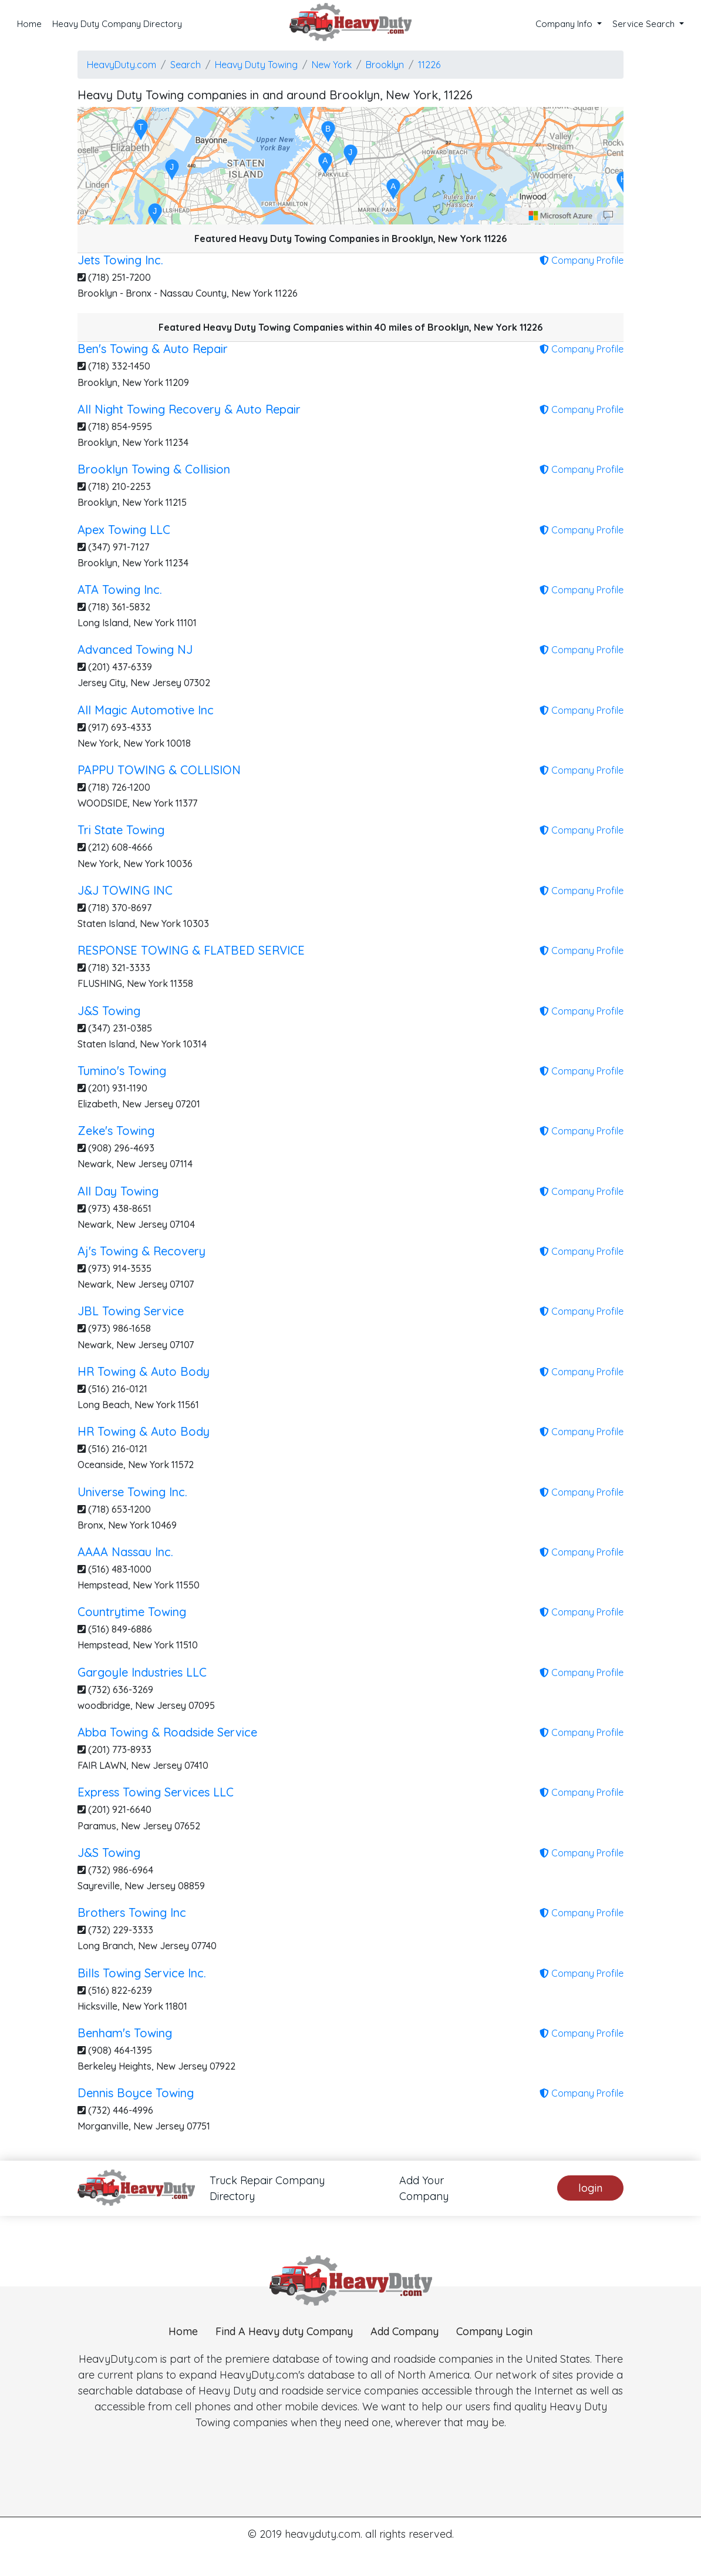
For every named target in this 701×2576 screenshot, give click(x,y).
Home (29, 23)
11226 (429, 64)
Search (185, 64)
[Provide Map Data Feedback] (608, 215)
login (590, 2188)
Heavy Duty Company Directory (117, 23)
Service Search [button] (644, 23)
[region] (350, 165)
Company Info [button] (565, 23)
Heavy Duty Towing (256, 64)
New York (332, 64)
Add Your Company (424, 2188)
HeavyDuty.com (121, 64)
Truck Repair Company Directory (267, 2188)
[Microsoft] (560, 215)
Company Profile (582, 260)
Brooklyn (385, 64)
